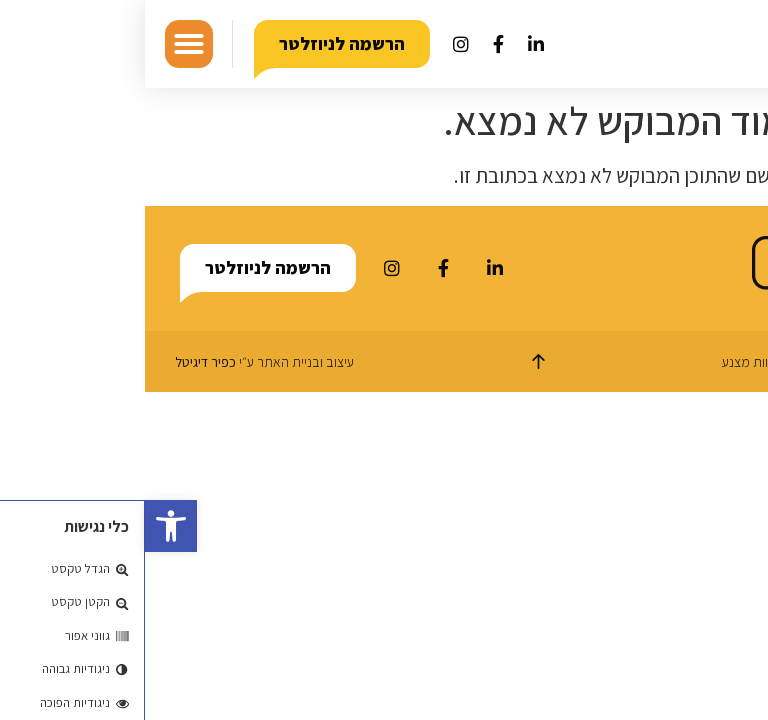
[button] (26, 526)
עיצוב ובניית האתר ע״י (119, 362)
